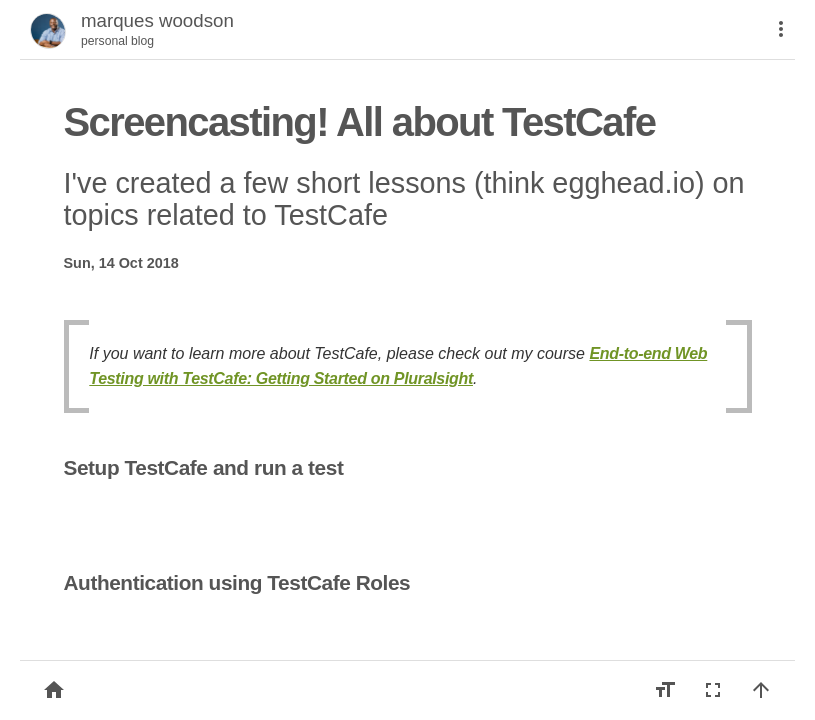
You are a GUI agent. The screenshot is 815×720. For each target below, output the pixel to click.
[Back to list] (54, 690)
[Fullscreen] (713, 690)
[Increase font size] (665, 690)
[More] (781, 29)
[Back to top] (761, 690)
